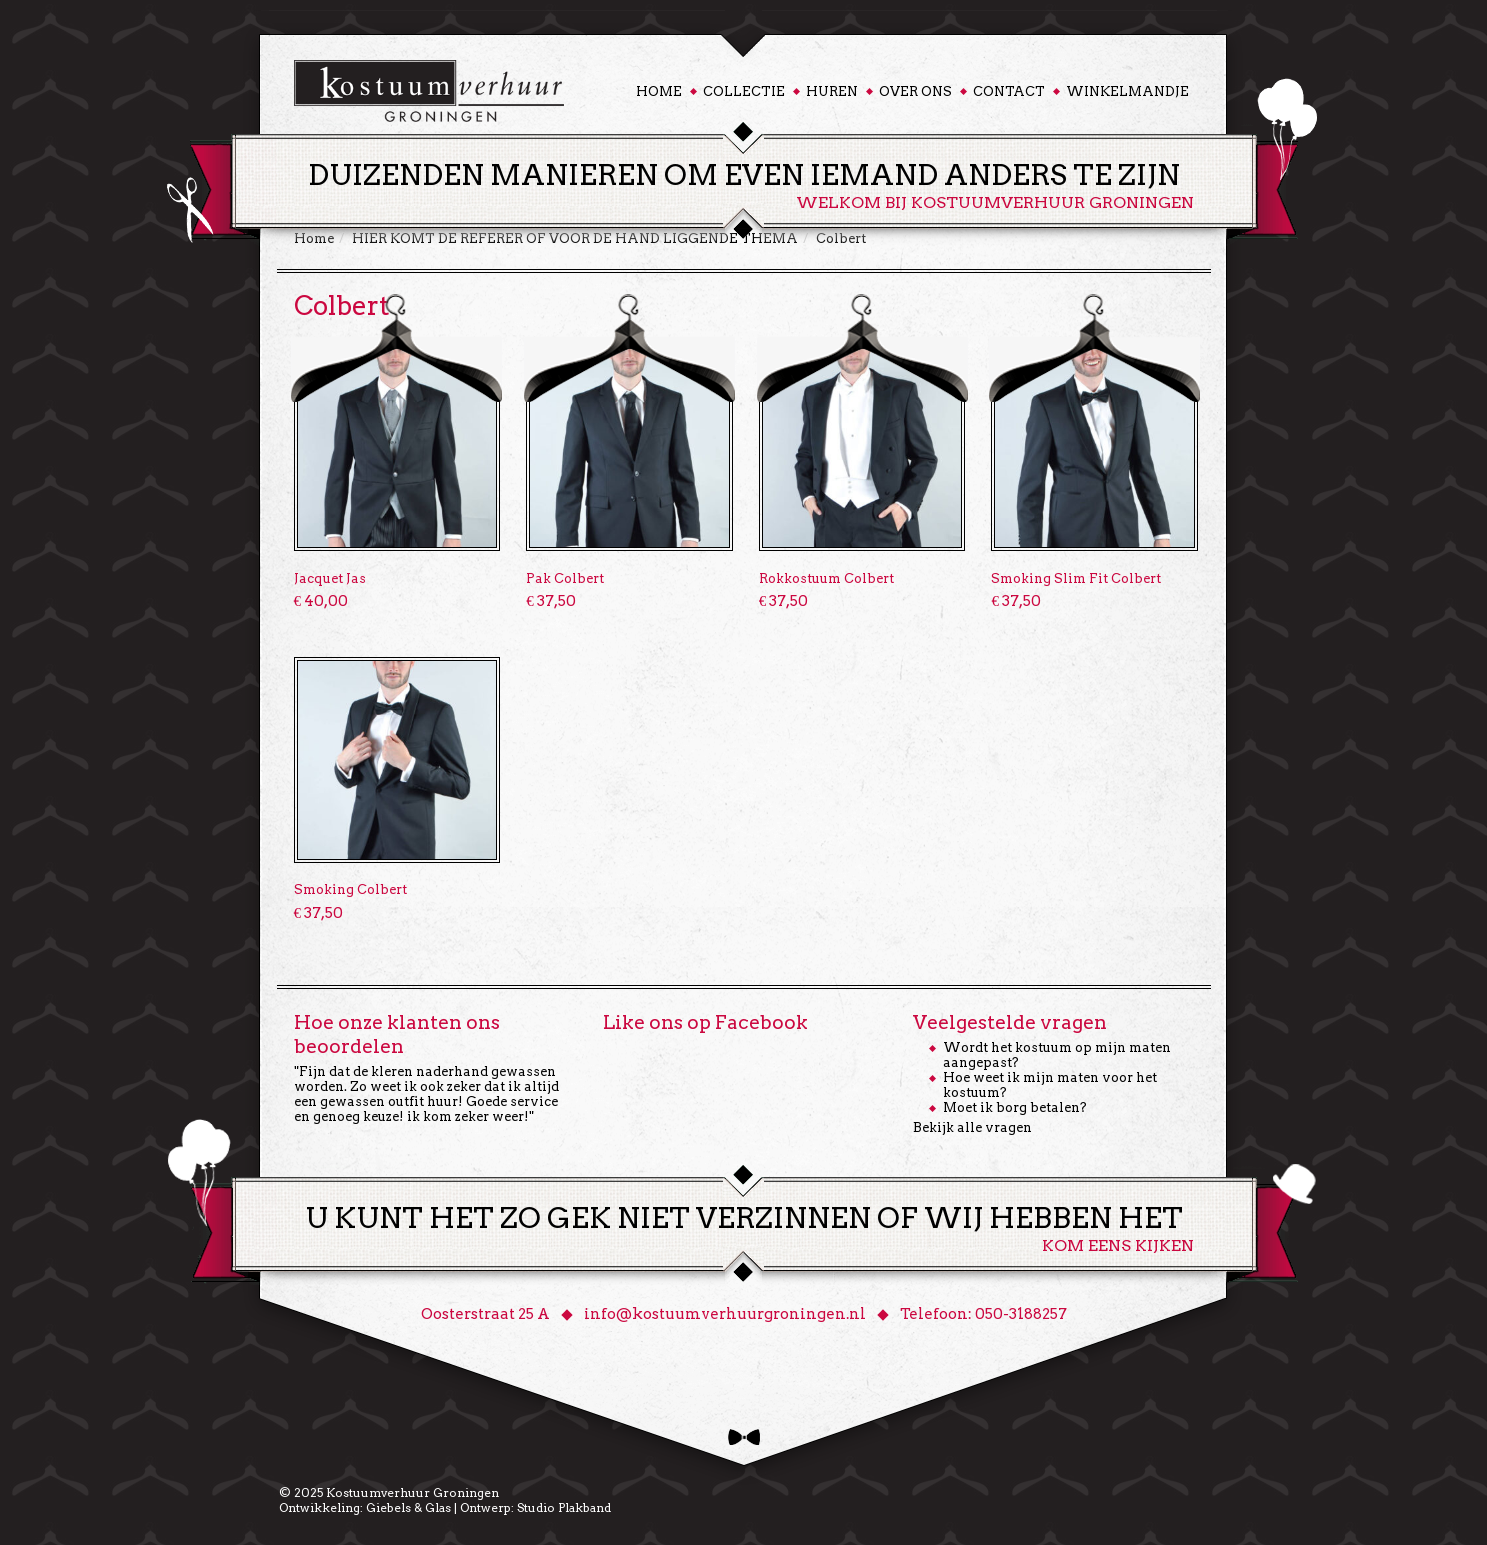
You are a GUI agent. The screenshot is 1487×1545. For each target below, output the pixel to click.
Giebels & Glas (408, 1507)
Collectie (744, 91)
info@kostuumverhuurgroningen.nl (725, 1314)
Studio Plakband (564, 1507)
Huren (832, 91)
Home (659, 91)
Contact (1009, 91)
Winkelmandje (1127, 91)
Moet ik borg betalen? (1015, 1107)
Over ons (915, 91)
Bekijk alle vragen (972, 1127)
